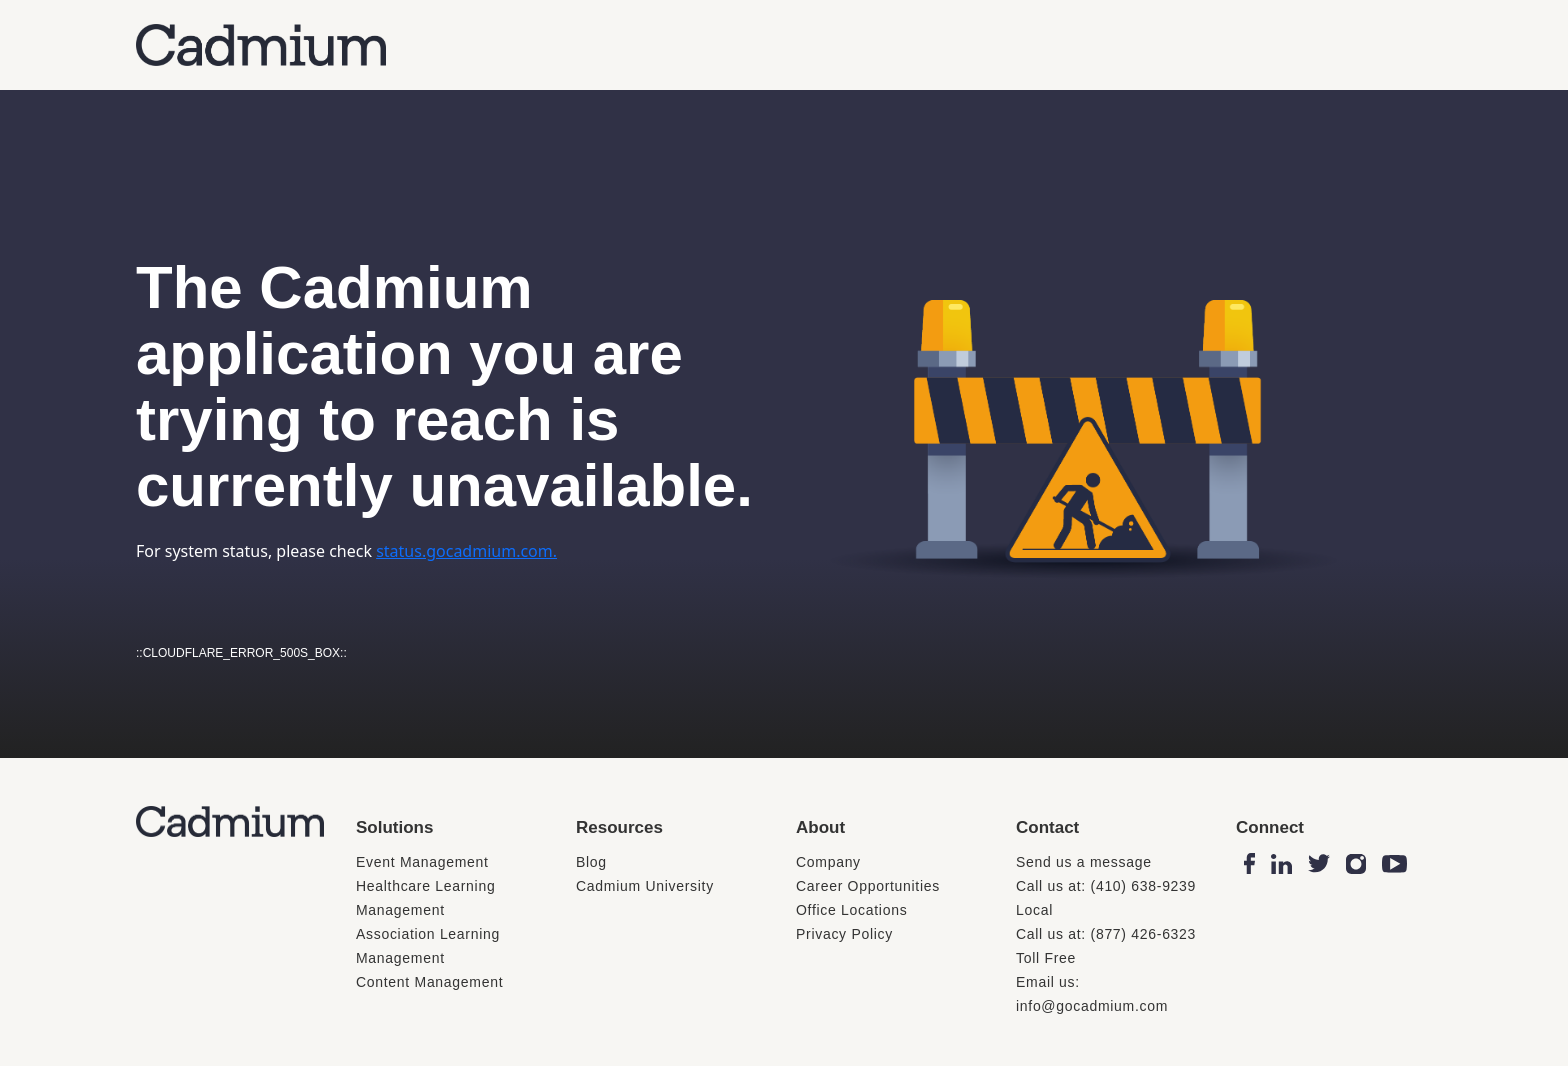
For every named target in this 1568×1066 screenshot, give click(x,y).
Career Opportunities (868, 886)
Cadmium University (645, 886)
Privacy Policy (844, 934)
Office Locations (851, 910)
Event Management (422, 862)
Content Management (429, 982)
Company (828, 862)
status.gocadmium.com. (466, 551)
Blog (591, 862)
